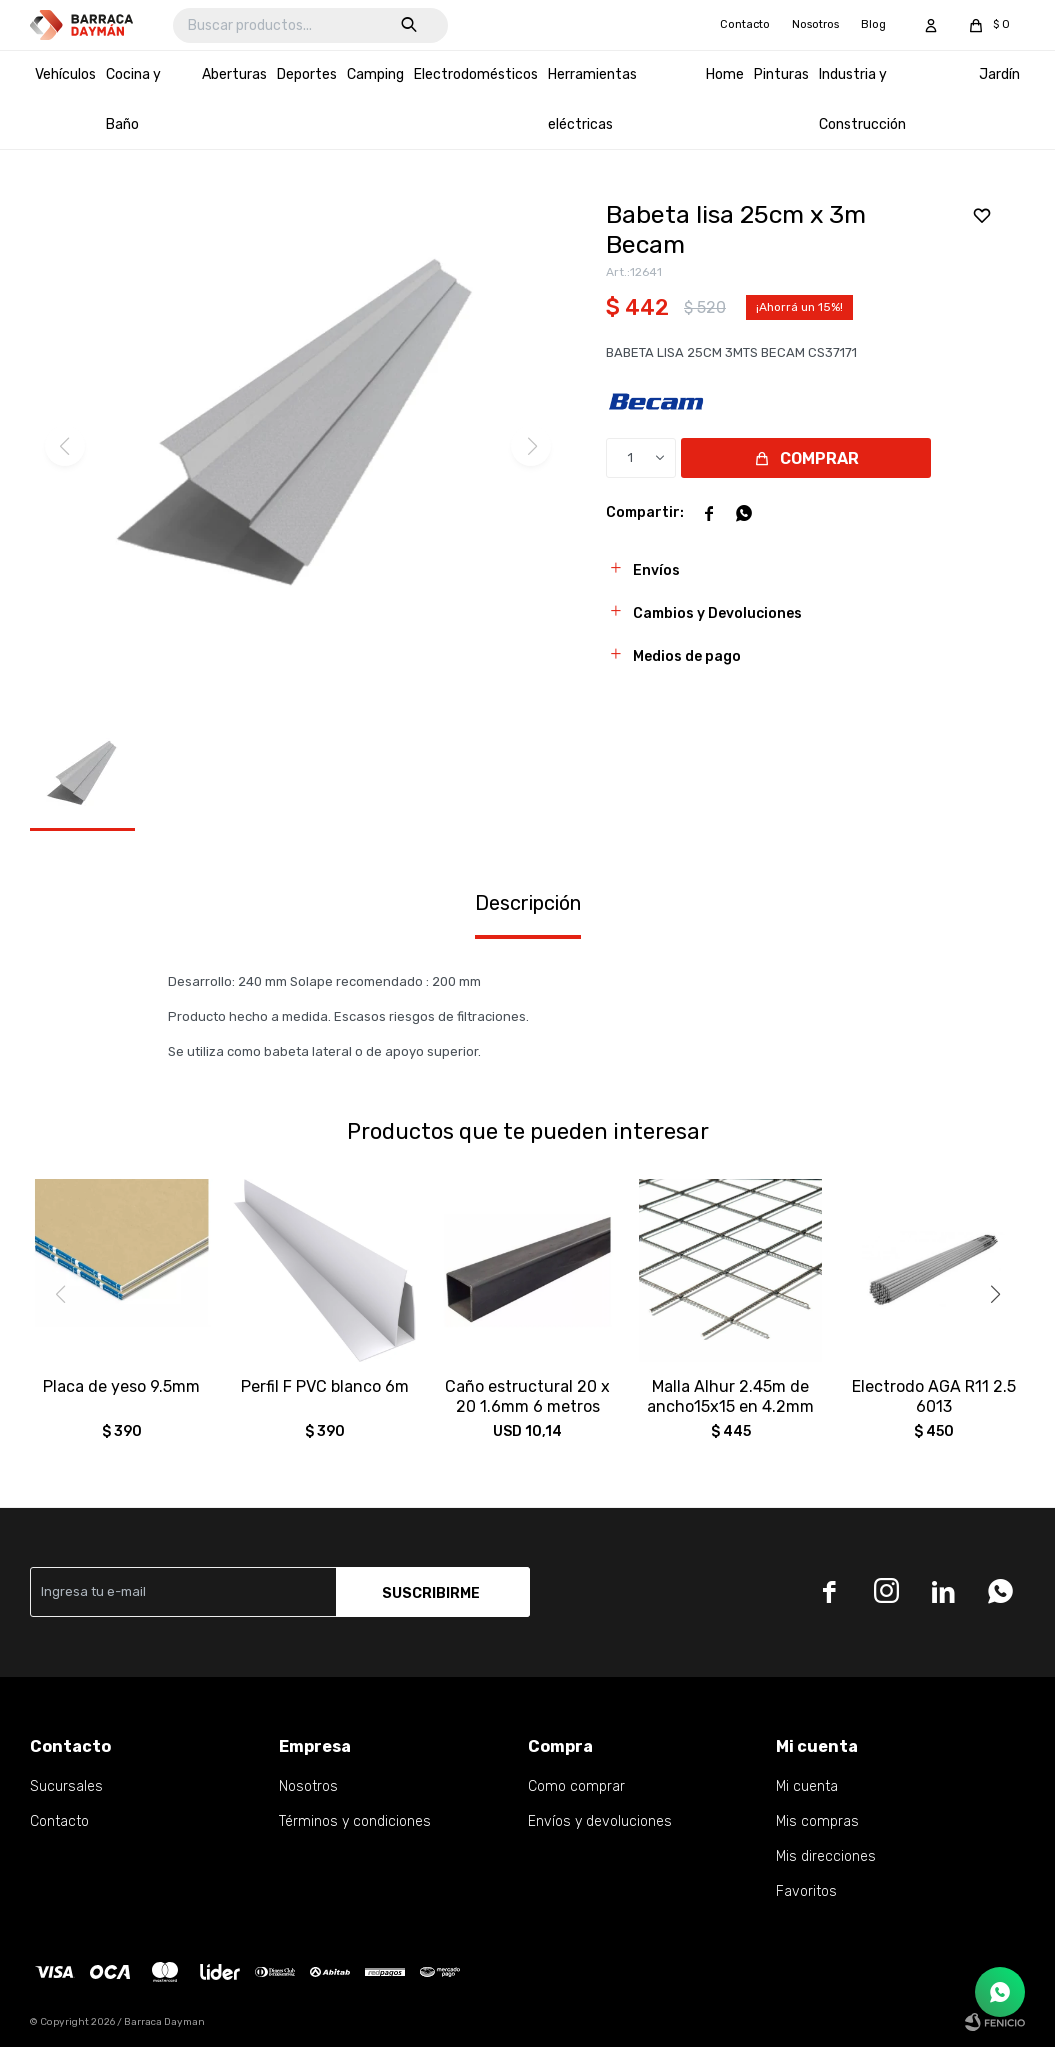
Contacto (745, 24)
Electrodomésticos (476, 74)
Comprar (819, 458)
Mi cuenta (807, 1786)
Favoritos (806, 1891)
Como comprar (576, 1786)
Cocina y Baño (133, 99)
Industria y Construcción (862, 99)
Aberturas (234, 74)
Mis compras (817, 1821)
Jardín (999, 74)
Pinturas (781, 74)
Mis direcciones (826, 1856)
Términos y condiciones (355, 1821)
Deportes (307, 74)
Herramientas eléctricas (592, 99)
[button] (995, 1294)
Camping (375, 74)
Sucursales (66, 1786)
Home (725, 74)
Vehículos (65, 74)
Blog (873, 24)
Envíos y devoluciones (600, 1821)
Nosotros (815, 24)
